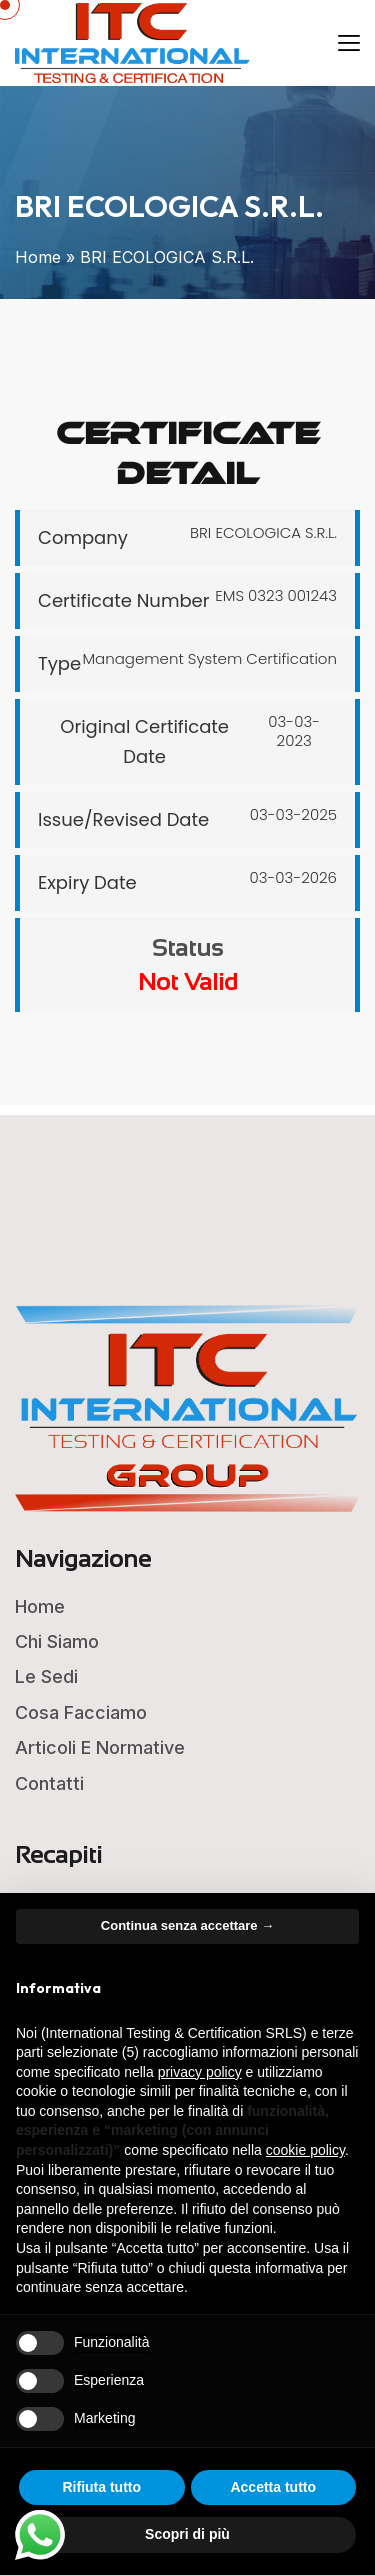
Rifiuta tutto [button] (101, 2487)
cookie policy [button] (305, 2150)
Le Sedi (46, 1676)
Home (38, 257)
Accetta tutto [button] (273, 2487)
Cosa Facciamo (81, 1712)
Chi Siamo (57, 1641)
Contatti (49, 1783)
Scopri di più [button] (187, 2534)
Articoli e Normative (100, 1747)
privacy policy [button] (200, 2072)
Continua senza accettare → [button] (187, 1925)
